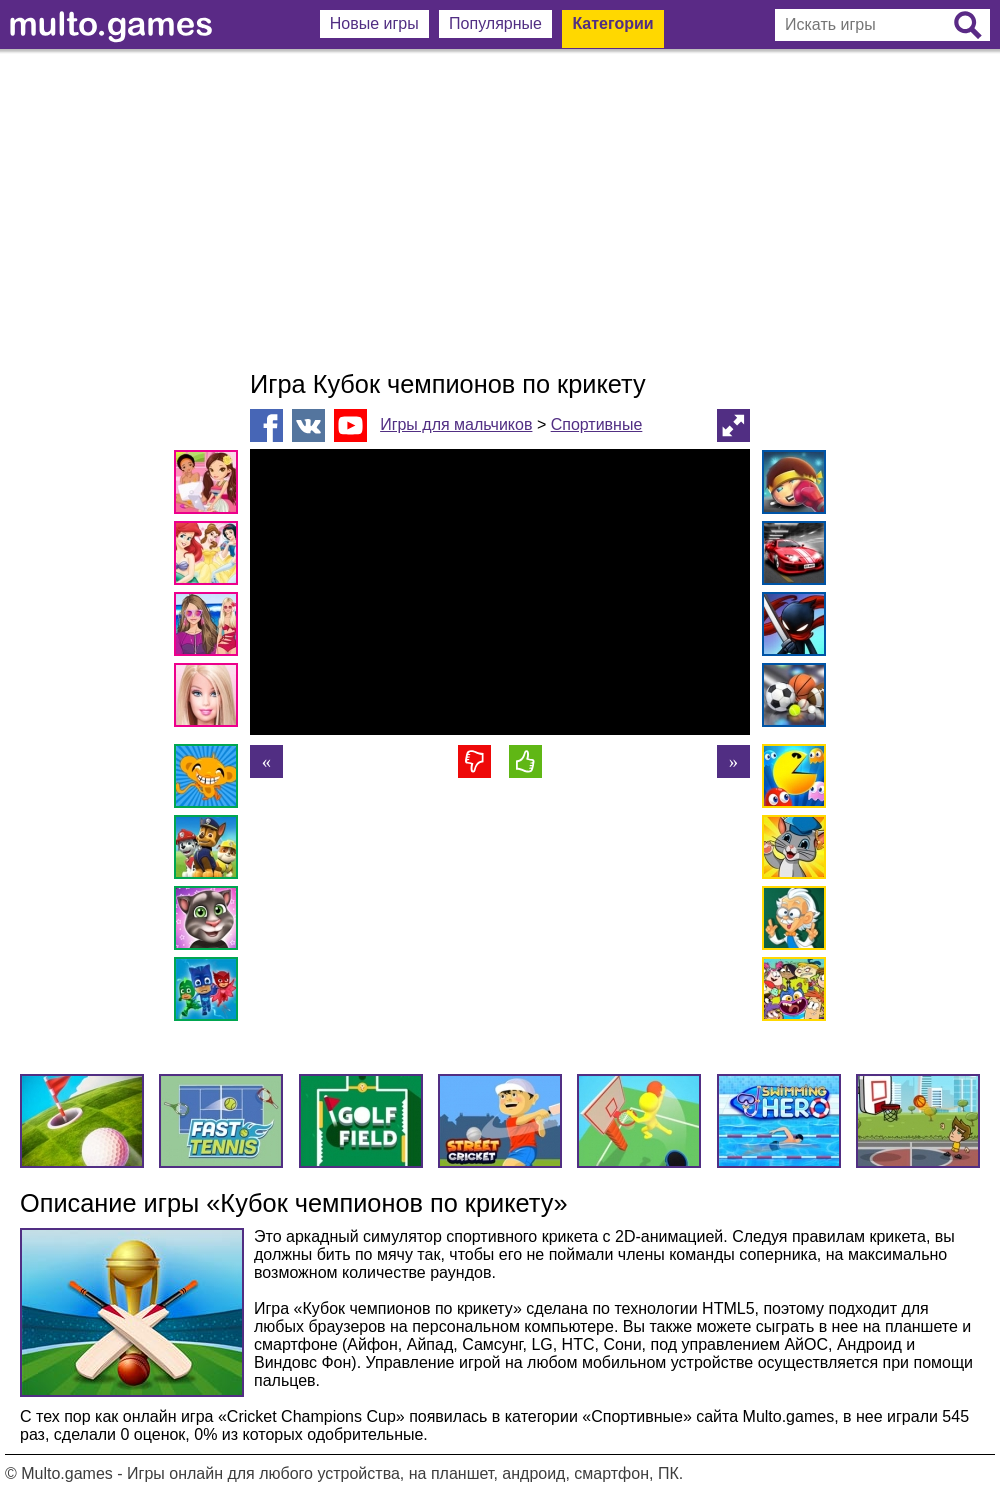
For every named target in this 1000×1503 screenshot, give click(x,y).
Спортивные (597, 424)
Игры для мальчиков (456, 424)
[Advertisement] (500, 210)
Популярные (495, 23)
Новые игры (374, 23)
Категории (612, 23)
